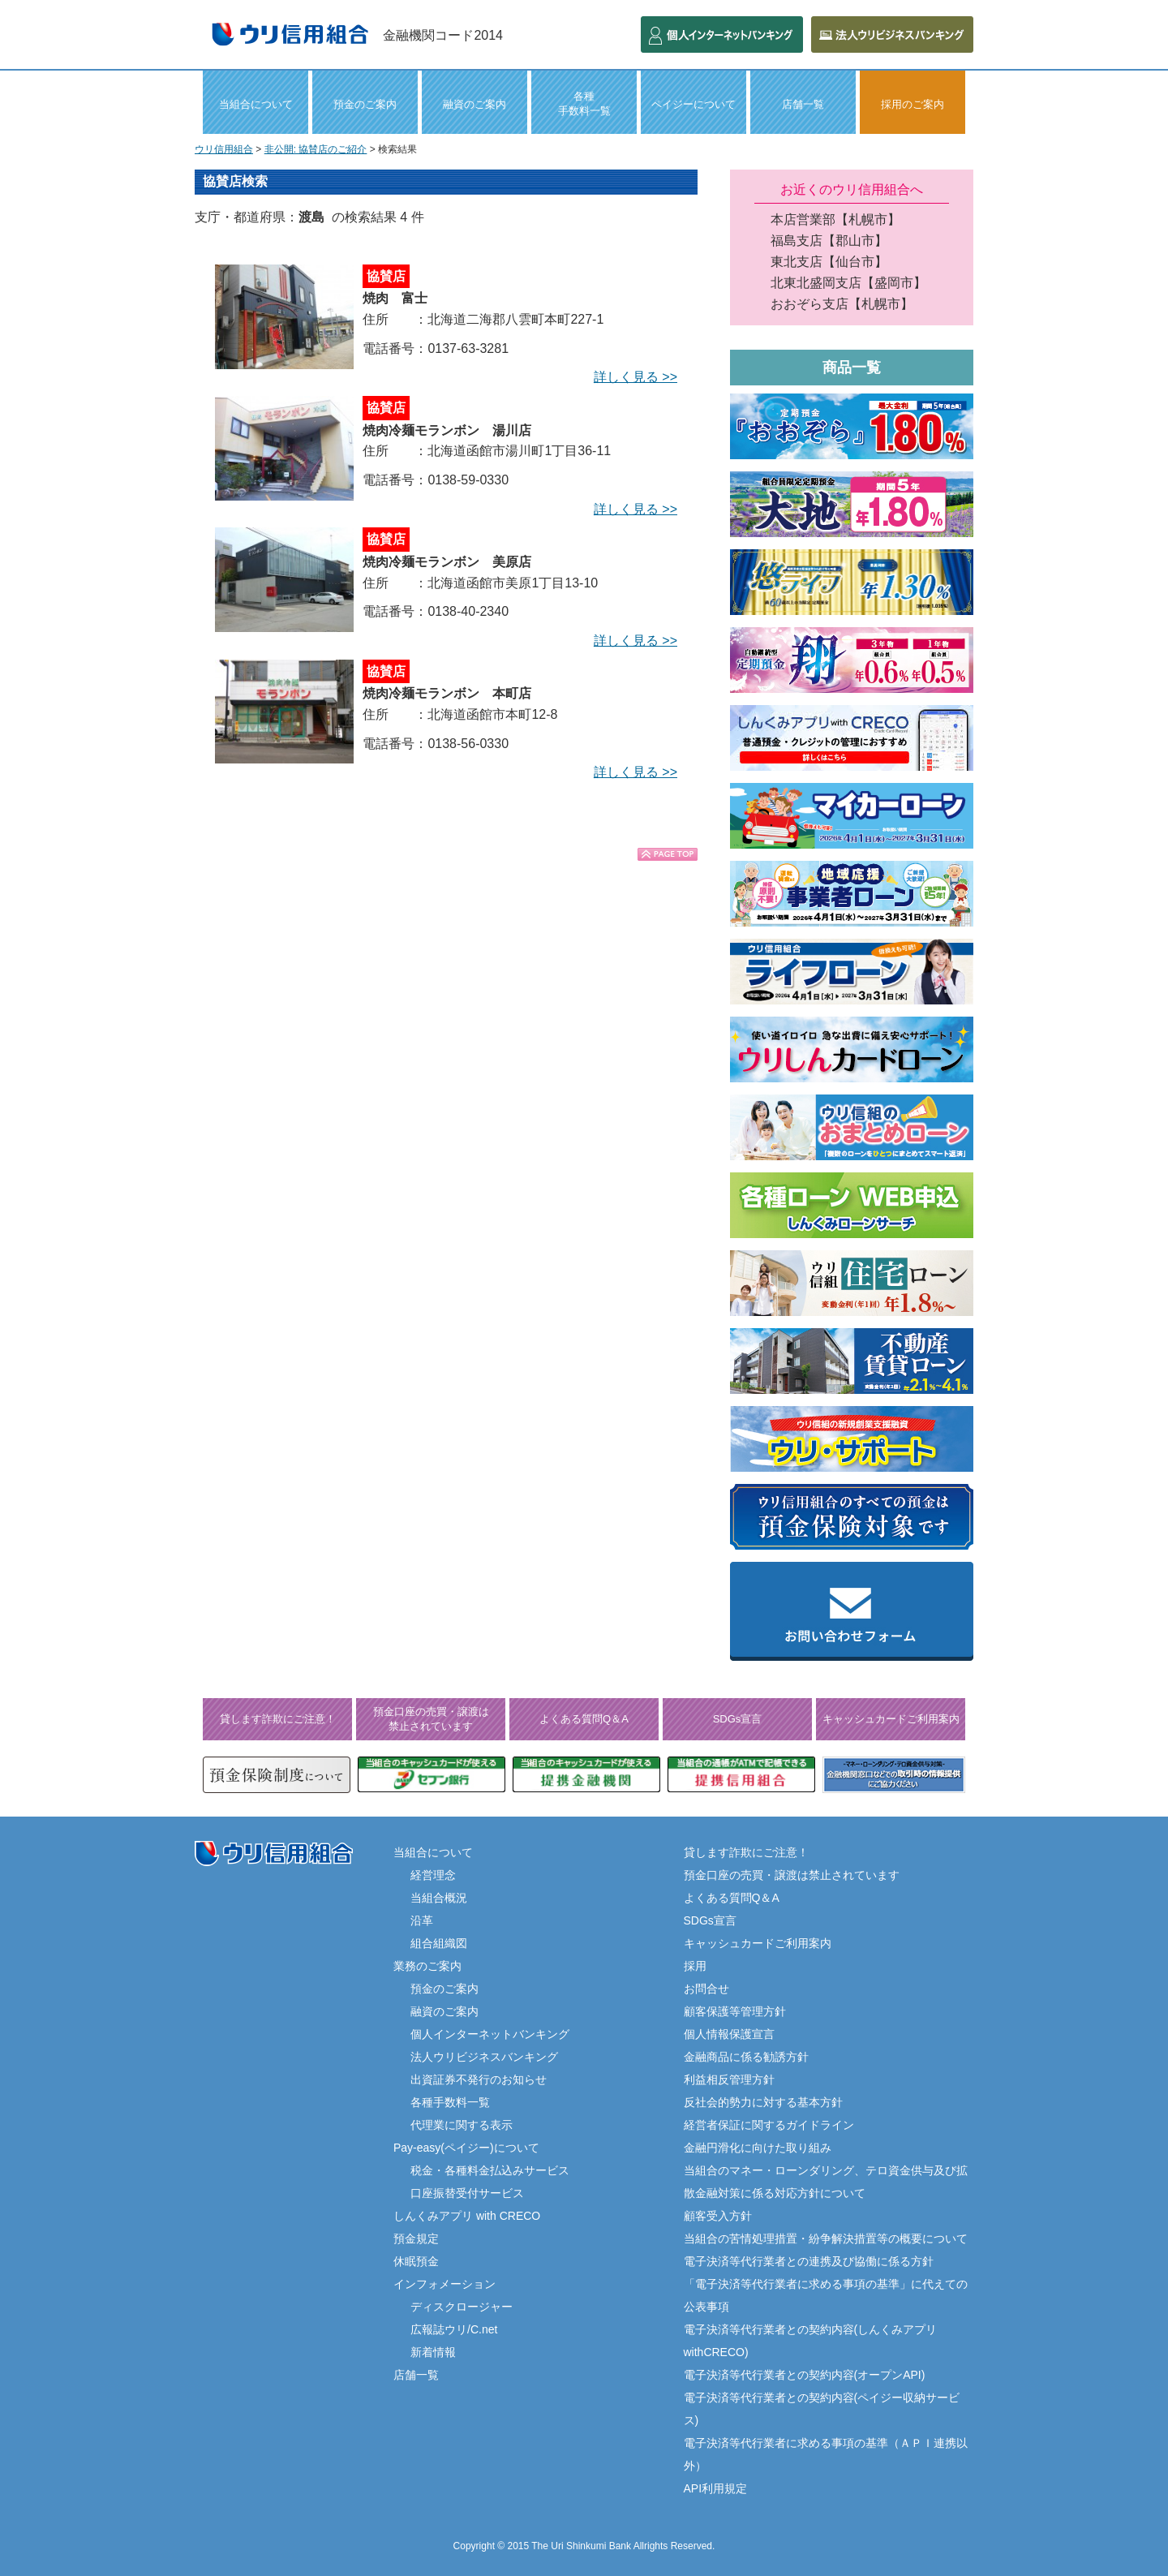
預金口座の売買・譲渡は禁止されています (431, 1718)
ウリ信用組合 (224, 149)
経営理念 (433, 1875)
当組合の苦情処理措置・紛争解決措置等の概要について (826, 2238)
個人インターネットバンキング (489, 2034)
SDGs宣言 (737, 1719)
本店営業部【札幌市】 (835, 219)
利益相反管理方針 (729, 2079)
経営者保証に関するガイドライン (769, 2124)
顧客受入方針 (718, 2215)
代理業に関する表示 (461, 2124)
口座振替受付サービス (467, 2193)
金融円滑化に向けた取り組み (757, 2147)
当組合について (256, 103)
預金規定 (416, 2238)
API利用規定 (716, 2488)
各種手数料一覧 (450, 2102)
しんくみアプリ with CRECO (466, 2215)
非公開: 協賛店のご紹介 (315, 149)
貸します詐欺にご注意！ (278, 1719)
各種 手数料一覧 (584, 103)
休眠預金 (416, 2261)
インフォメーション (444, 2283)
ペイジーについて (693, 103)
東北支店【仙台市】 (829, 262)
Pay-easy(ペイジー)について (466, 2147)
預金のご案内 (365, 103)
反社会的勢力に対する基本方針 (763, 2102)
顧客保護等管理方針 (735, 2011)
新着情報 (433, 2352)
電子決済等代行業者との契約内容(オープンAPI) (804, 2374)
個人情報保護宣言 (729, 2034)
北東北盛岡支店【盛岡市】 (848, 283)
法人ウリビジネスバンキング (484, 2056)
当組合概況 (438, 1897)
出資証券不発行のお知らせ (478, 2079)
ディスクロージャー (461, 2306)
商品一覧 (851, 367)
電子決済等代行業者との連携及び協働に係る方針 (809, 2261)
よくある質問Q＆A (584, 1719)
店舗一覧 (803, 103)
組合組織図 (438, 1943)
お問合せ (706, 1988)
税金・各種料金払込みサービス (489, 2170)
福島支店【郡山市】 (829, 240)
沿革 (421, 1920)
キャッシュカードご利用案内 (891, 1719)
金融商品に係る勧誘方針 (746, 2056)
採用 (695, 1965)
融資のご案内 (474, 103)
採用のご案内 (912, 103)
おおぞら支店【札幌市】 (842, 304)
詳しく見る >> (635, 377)
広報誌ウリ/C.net (453, 2329)
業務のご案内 (427, 1965)
